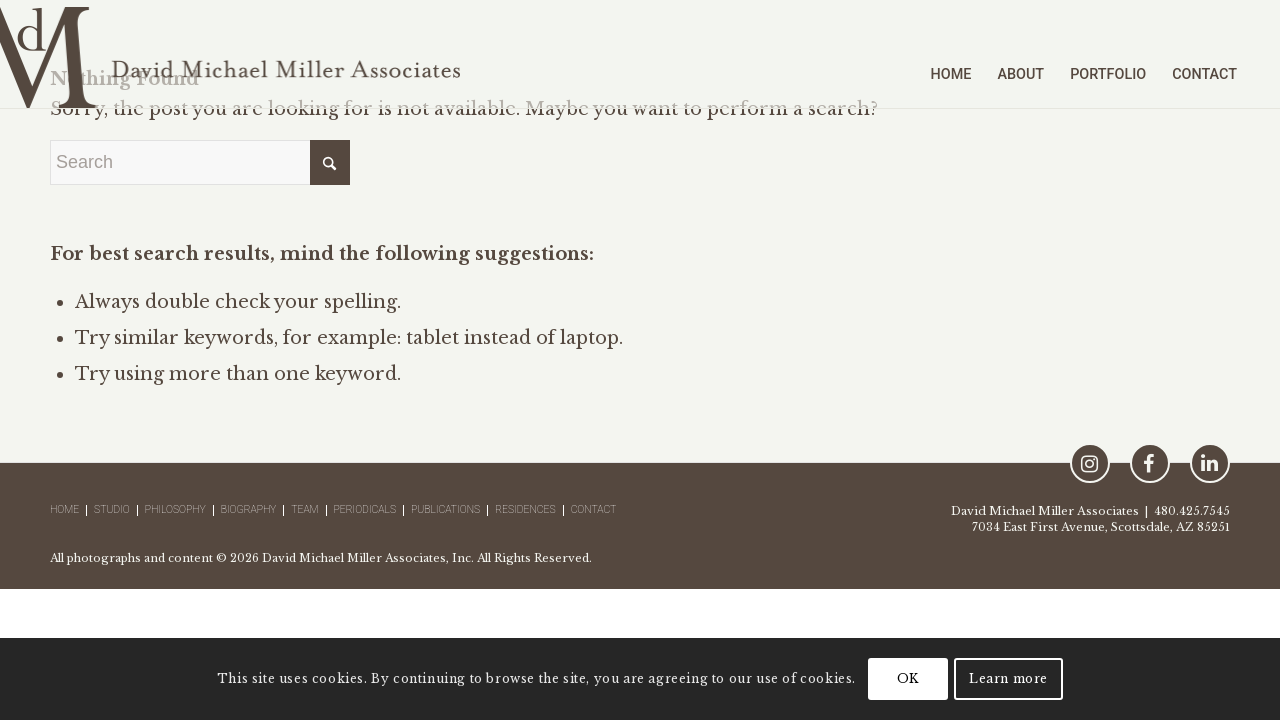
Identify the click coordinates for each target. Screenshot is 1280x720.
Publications (445, 510)
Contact (594, 510)
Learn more (1008, 678)
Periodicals (365, 510)
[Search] (200, 162)
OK (908, 678)
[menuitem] (951, 54)
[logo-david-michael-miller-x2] (230, 54)
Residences (525, 510)
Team (304, 510)
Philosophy (175, 510)
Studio (112, 510)
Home (64, 510)
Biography (249, 510)
